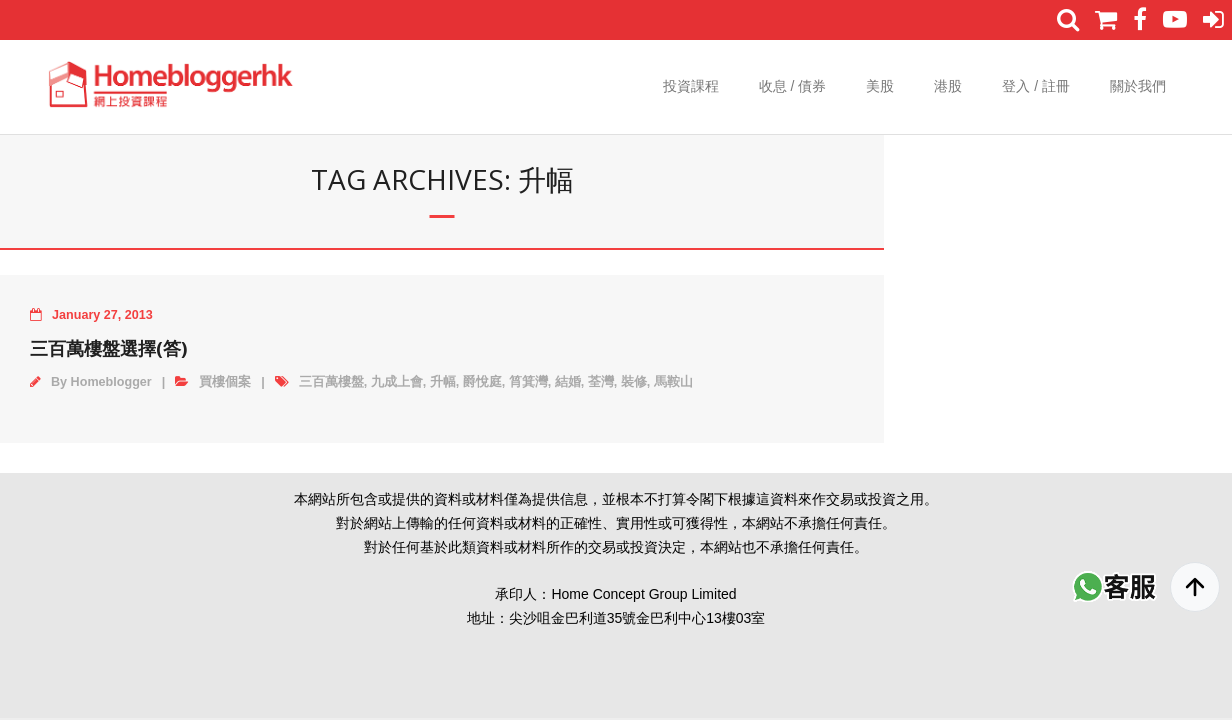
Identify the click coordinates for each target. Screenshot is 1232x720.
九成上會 (397, 382)
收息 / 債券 (793, 86)
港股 (948, 86)
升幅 (443, 382)
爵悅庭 (482, 382)
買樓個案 (225, 382)
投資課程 (691, 86)
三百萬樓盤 (331, 382)
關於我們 (1138, 86)
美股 (880, 86)
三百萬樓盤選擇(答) (108, 348)
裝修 (634, 382)
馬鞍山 (673, 382)
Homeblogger (111, 382)
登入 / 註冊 (1036, 86)
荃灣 (601, 382)
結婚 (568, 382)
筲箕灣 (528, 382)
